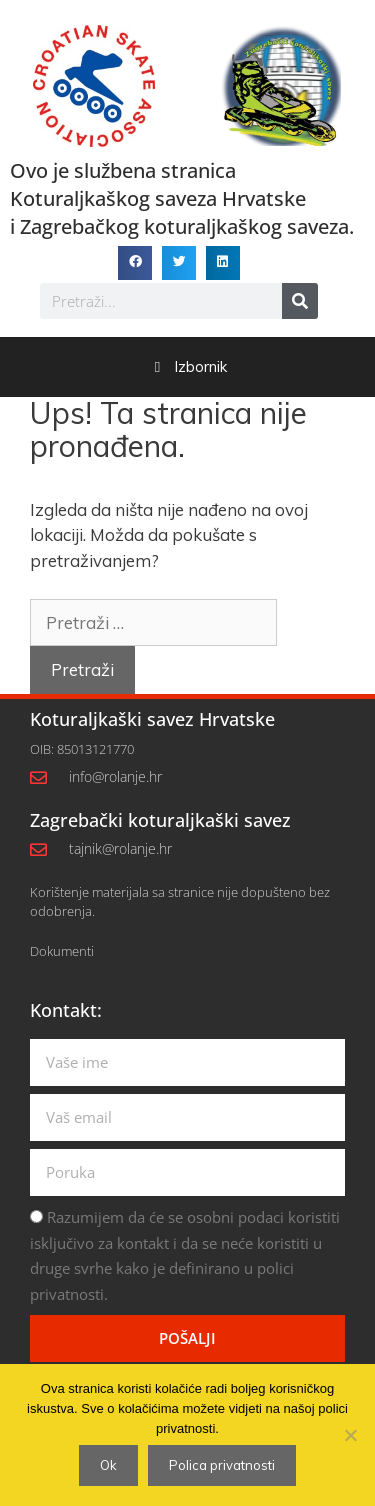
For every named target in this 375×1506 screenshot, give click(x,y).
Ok (108, 1465)
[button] (135, 263)
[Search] (300, 301)
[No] (350, 1435)
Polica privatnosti (222, 1465)
